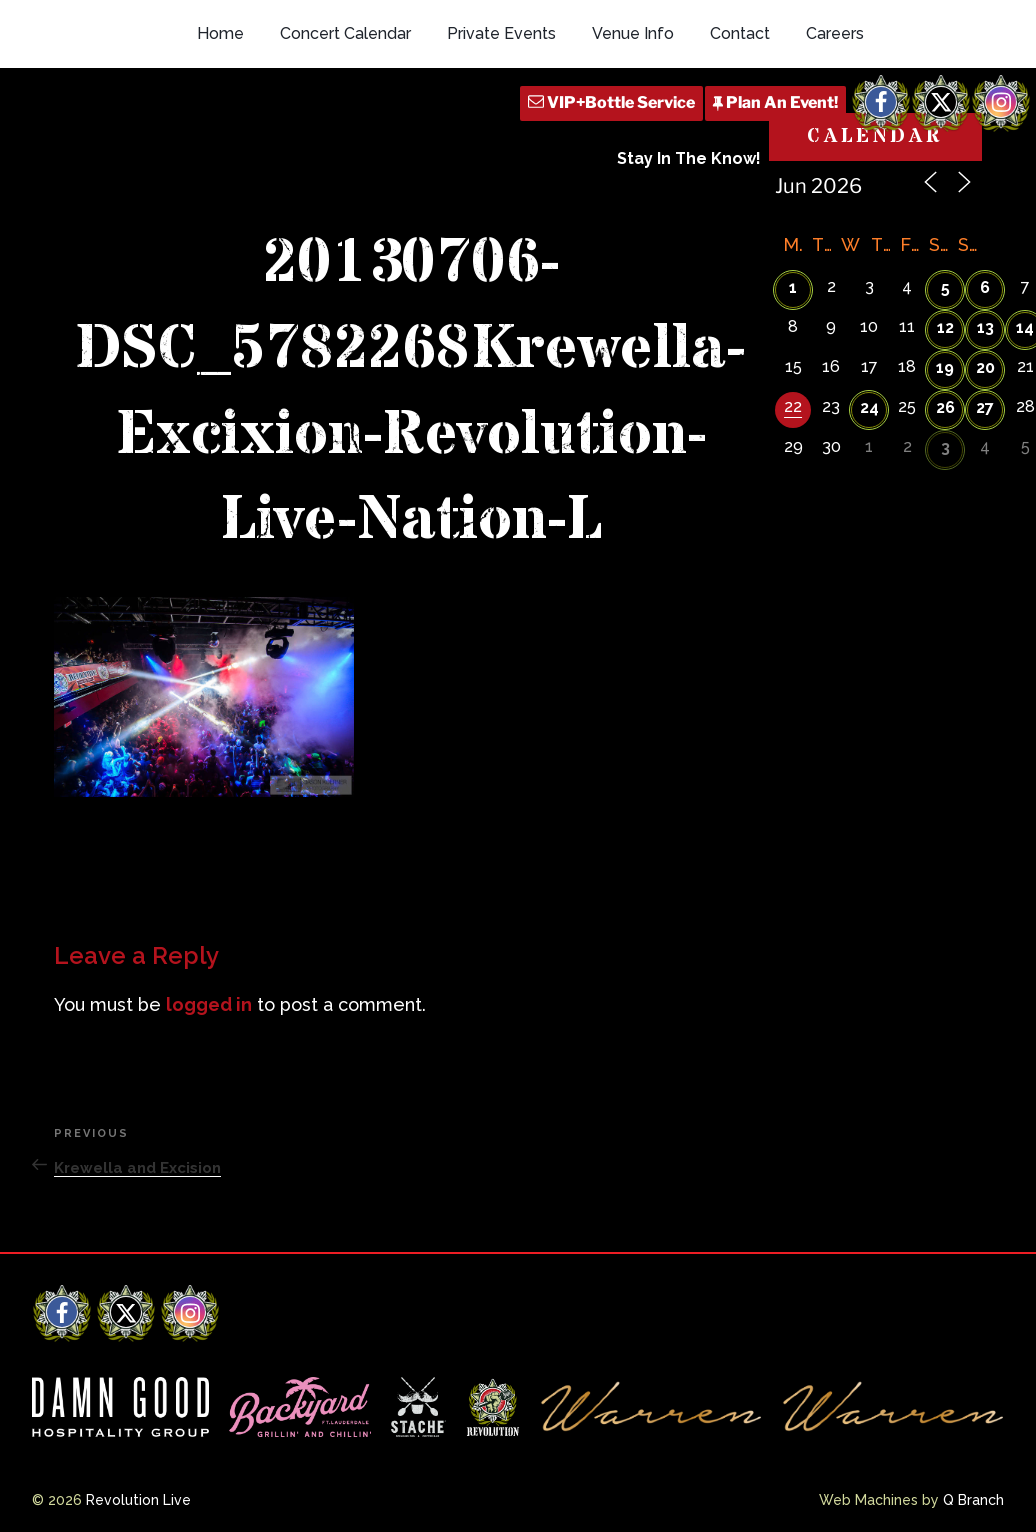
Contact (740, 33)
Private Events (501, 33)
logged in (209, 1004)
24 (869, 407)
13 (985, 327)
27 (985, 407)
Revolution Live (138, 1500)
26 (945, 407)
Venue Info (633, 33)
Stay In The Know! (689, 158)
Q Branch (973, 1500)
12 (945, 327)
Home (220, 33)
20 (985, 367)
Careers (835, 33)
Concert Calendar (345, 33)
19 (945, 367)
